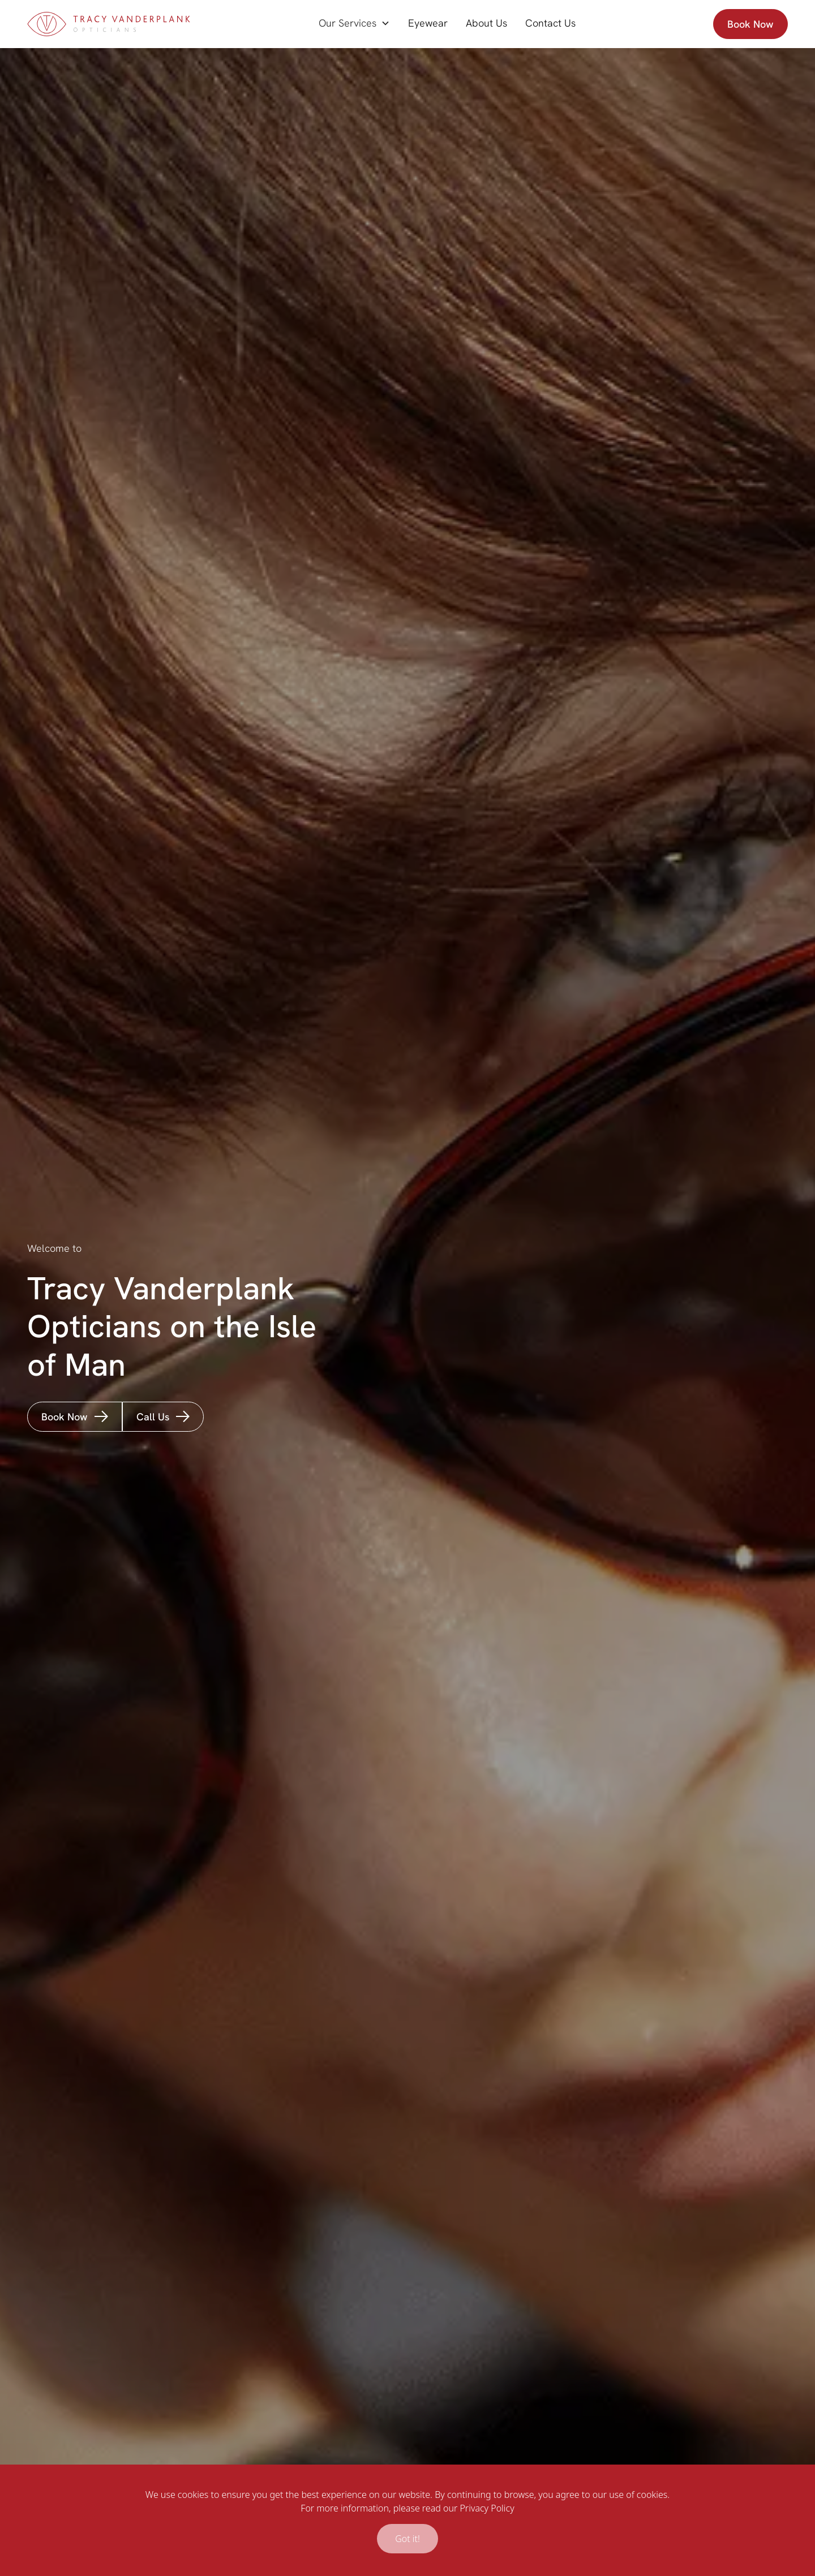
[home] (108, 24)
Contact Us (550, 22)
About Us (486, 22)
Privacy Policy (487, 2508)
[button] (354, 23)
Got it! (407, 2538)
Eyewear (428, 22)
